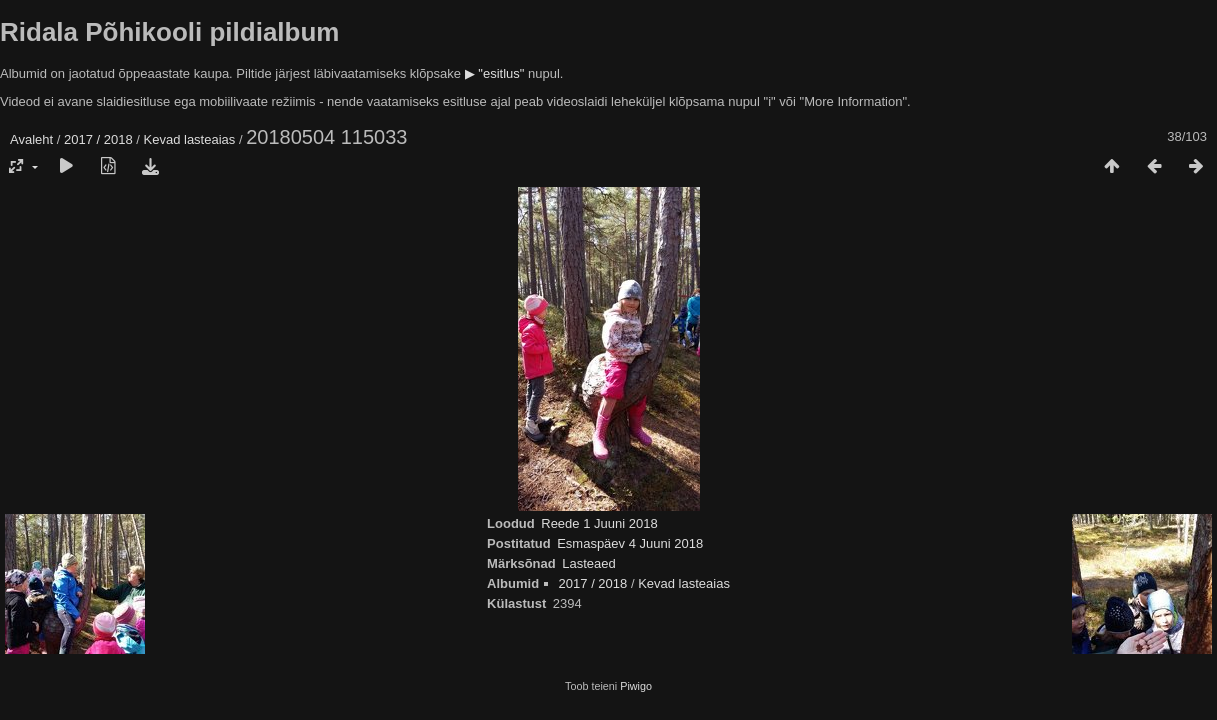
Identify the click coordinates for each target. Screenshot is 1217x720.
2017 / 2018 (98, 139)
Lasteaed (589, 563)
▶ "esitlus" (495, 73)
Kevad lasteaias (190, 139)
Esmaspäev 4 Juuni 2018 (630, 543)
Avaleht (31, 139)
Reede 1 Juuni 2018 (599, 523)
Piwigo (636, 686)
